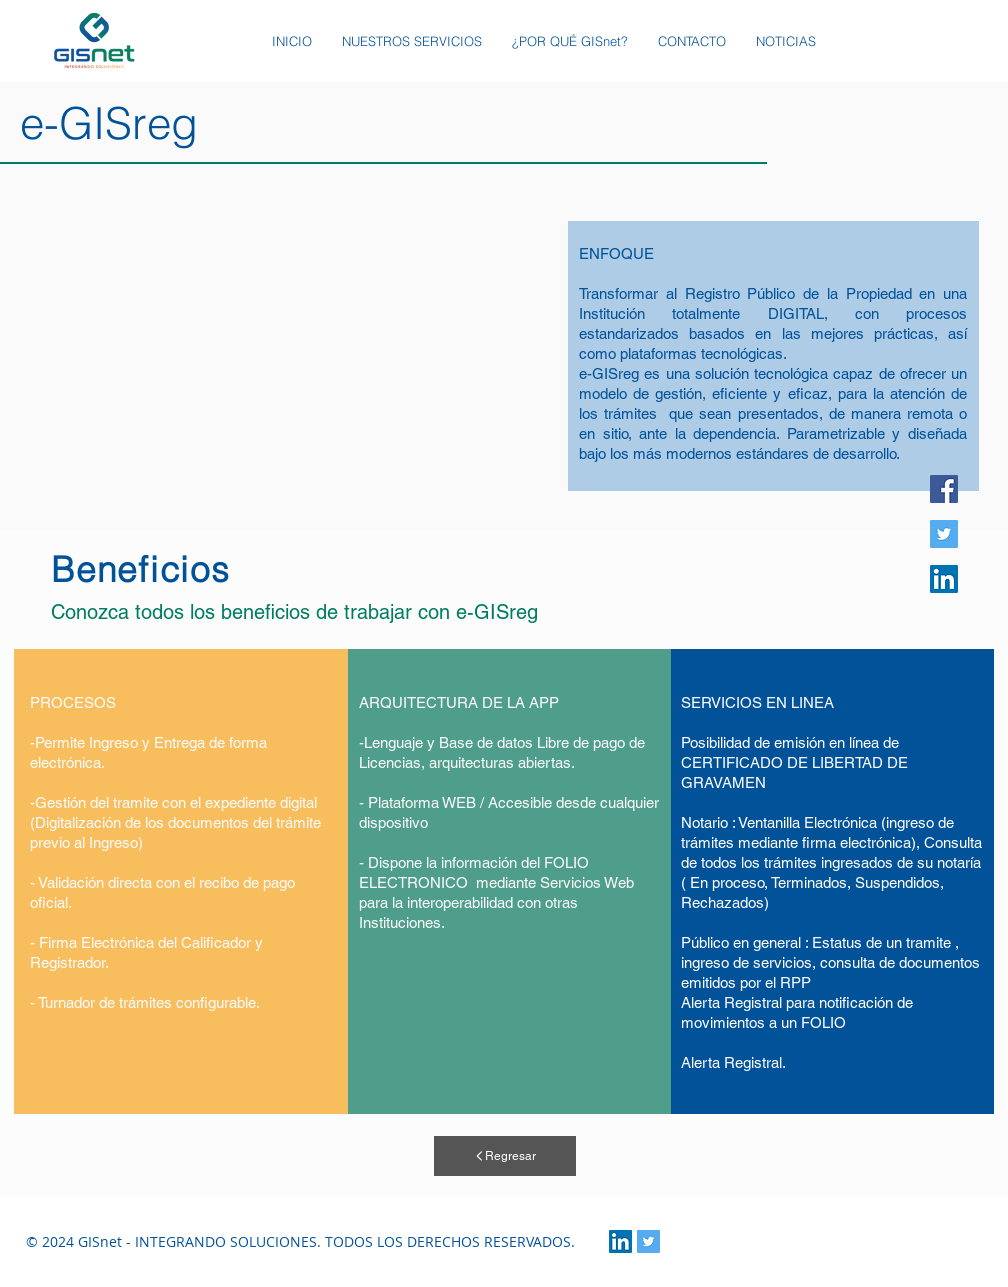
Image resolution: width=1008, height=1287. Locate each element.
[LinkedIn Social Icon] (620, 1241)
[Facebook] (944, 489)
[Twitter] (944, 534)
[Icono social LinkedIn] (944, 579)
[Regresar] (505, 1156)
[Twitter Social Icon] (648, 1241)
